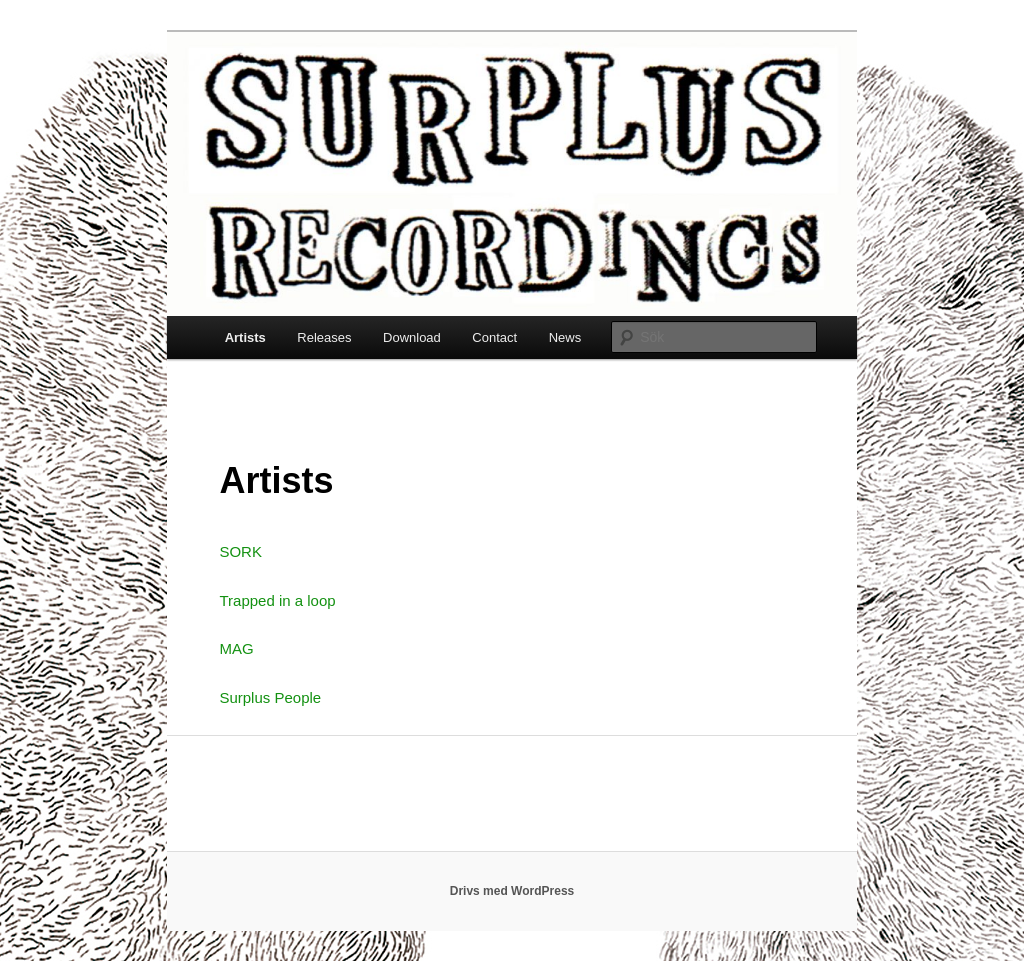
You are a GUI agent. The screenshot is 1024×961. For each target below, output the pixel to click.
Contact (494, 337)
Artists (245, 337)
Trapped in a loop (277, 600)
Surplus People (270, 697)
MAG (236, 648)
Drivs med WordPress (512, 891)
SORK (240, 551)
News (565, 337)
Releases (324, 337)
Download (412, 337)
